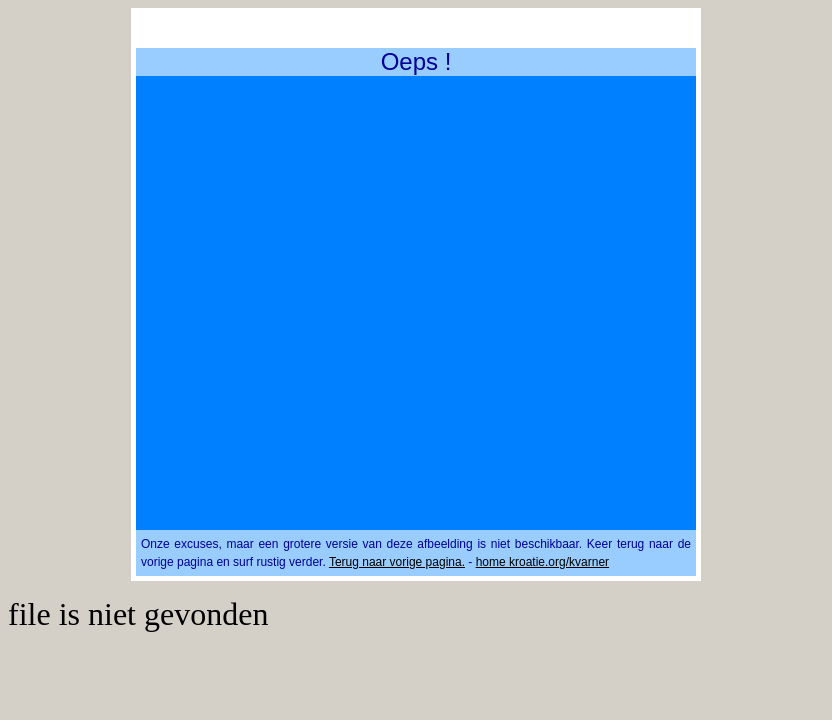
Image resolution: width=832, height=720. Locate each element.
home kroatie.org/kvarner (542, 562)
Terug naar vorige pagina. (397, 562)
